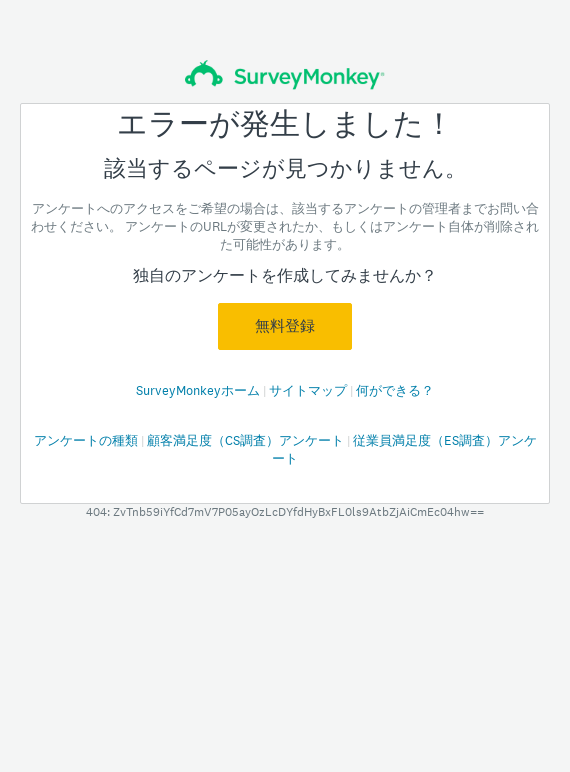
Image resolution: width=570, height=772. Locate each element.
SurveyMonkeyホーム (199, 390)
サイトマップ (309, 390)
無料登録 (285, 326)
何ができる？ (395, 390)
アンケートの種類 (87, 440)
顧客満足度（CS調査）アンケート (247, 440)
